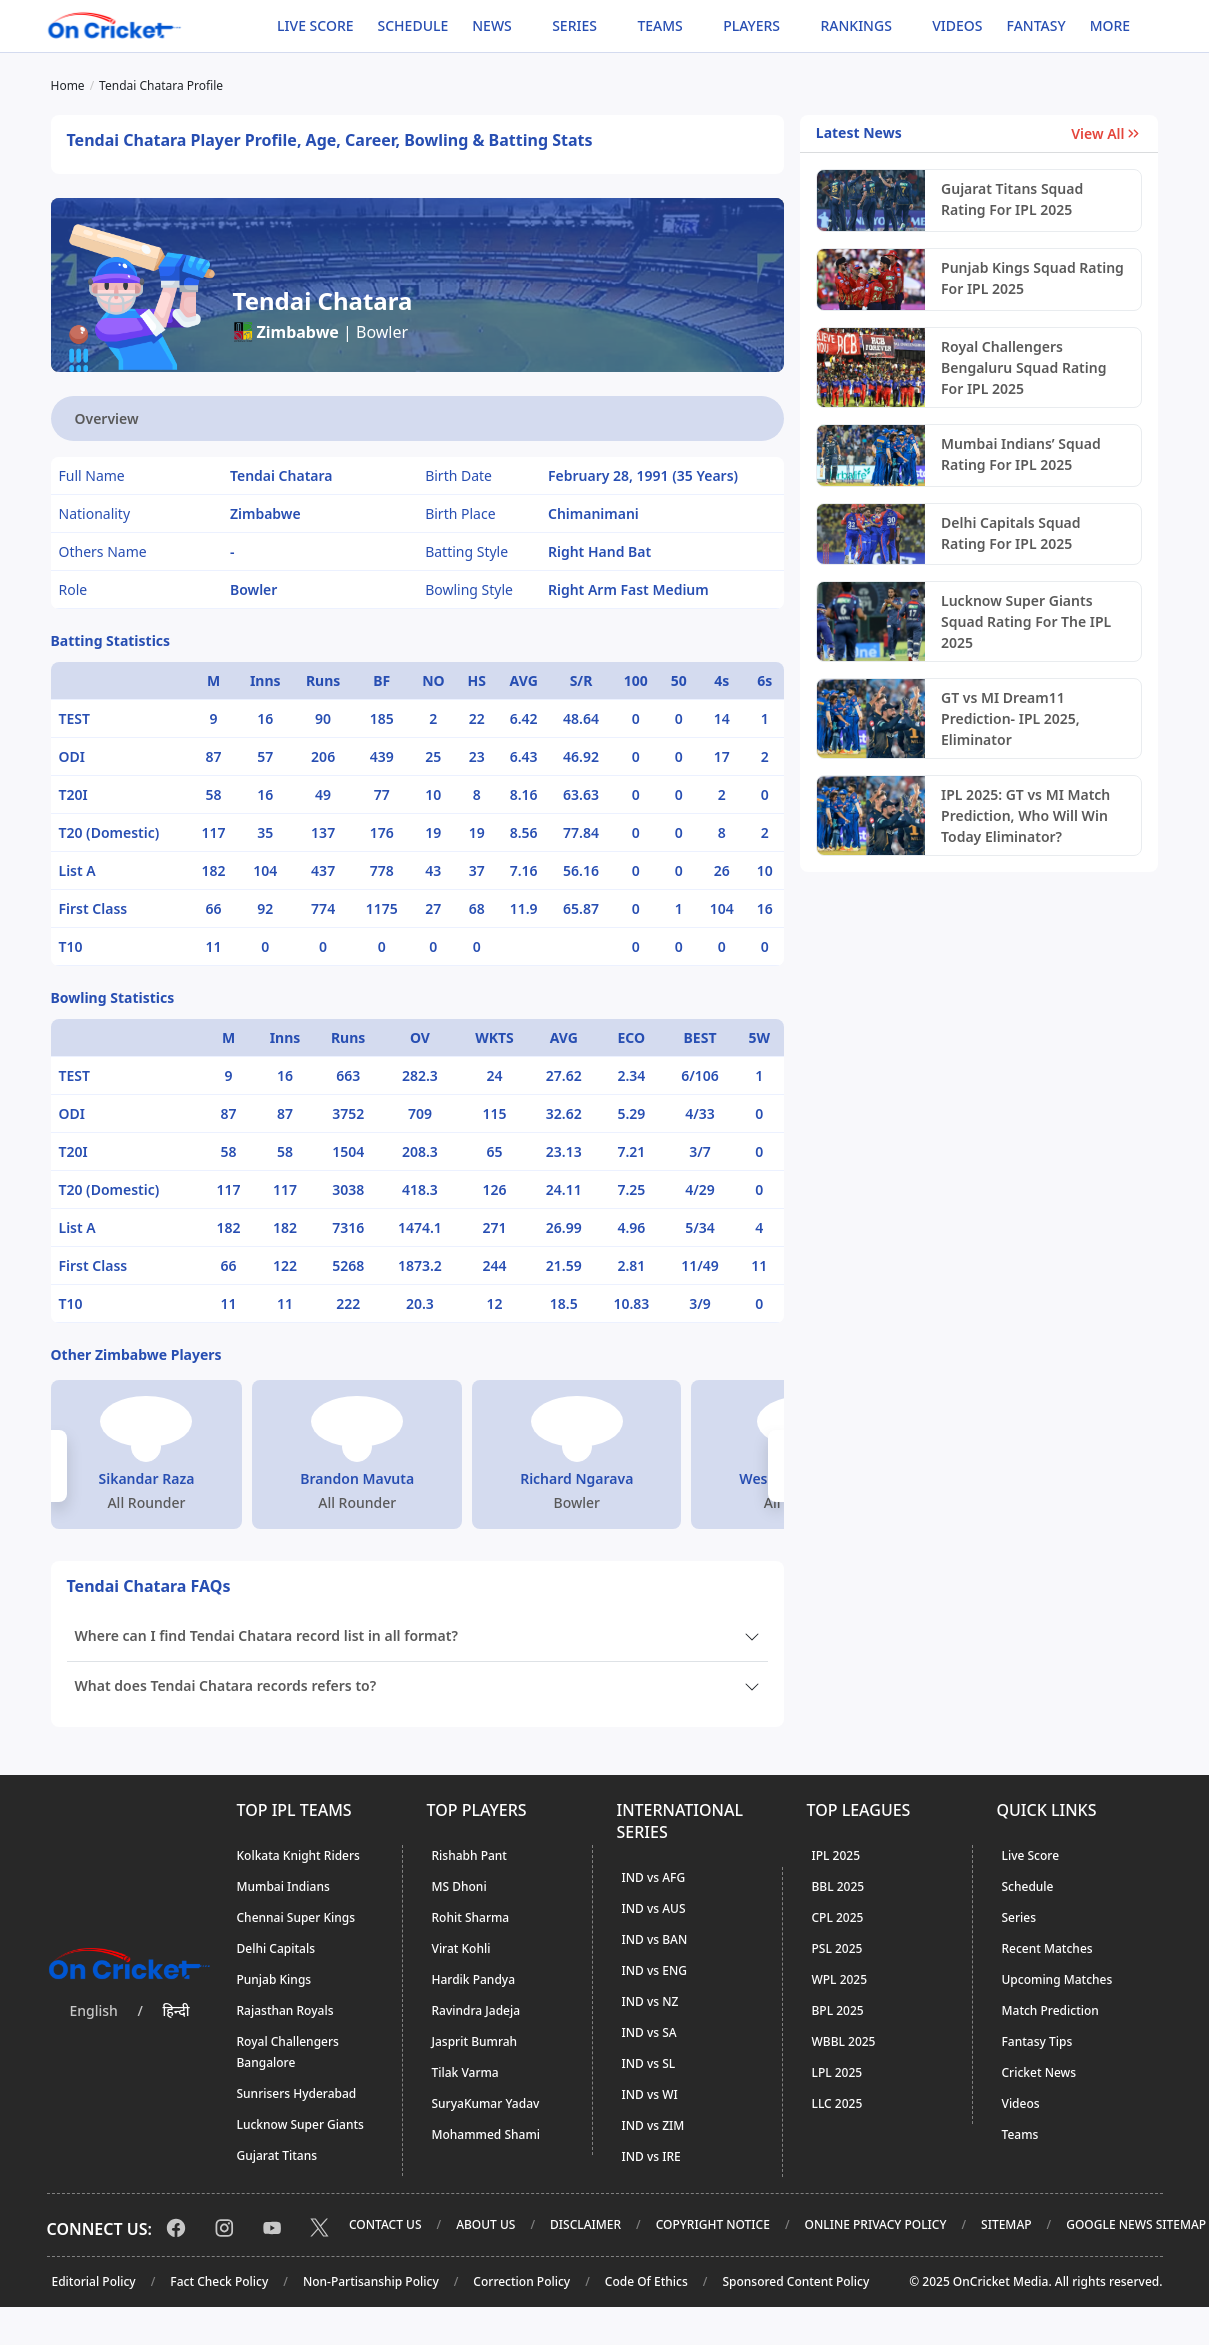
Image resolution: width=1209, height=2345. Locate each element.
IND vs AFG (654, 1877)
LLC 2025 (837, 2103)
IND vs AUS (654, 1908)
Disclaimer (585, 2224)
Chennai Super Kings (296, 1917)
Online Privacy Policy (876, 2224)
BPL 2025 (838, 2010)
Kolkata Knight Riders (298, 1855)
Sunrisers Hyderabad (297, 2093)
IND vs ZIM (653, 2125)
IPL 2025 (836, 1855)
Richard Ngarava (576, 1478)
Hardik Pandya (474, 1979)
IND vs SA (649, 2032)
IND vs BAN (655, 1939)
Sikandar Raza (147, 1478)
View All (1106, 133)
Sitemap (1006, 2224)
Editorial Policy (94, 2281)
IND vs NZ (650, 2001)
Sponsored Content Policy (795, 2281)
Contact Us (385, 2224)
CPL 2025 (838, 1917)
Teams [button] (659, 25)
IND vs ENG (654, 1970)
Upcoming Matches (1057, 1979)
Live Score (315, 25)
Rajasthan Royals (285, 2010)
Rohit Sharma (471, 1917)
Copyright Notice (713, 2224)
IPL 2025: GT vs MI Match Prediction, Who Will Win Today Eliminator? (1025, 815)
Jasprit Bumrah (475, 2041)
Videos (957, 25)
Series (1019, 1917)
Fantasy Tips (1037, 2041)
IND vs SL (649, 2063)
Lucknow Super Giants (300, 2124)
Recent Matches (1047, 1948)
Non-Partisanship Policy (371, 2281)
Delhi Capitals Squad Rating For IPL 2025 (1011, 533)
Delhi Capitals (276, 1948)
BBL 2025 (838, 1886)
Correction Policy (521, 2281)
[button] (59, 1466)
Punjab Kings (274, 1979)
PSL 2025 (837, 1948)
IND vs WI (650, 2094)
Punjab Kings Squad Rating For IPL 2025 (1032, 278)
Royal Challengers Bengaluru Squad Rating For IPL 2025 (1023, 367)
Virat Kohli (461, 1948)
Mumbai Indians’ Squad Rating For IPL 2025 (1021, 454)
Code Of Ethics (646, 2281)
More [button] (1110, 25)
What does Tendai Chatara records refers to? (226, 1685)
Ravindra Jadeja (476, 2010)
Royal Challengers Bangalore (288, 2052)
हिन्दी (176, 2010)
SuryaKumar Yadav (486, 2103)
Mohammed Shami (486, 2134)
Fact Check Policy (219, 2281)
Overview (107, 418)
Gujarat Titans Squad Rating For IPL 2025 (1012, 199)
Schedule (413, 25)
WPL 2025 (840, 1979)
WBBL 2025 (844, 2041)
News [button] (492, 25)
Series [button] (574, 25)
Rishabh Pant (469, 1855)
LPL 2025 (837, 2072)
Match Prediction (1050, 2010)
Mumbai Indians (283, 1886)
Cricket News (1039, 2072)
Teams (1020, 2134)
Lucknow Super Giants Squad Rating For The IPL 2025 (1026, 621)
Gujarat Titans (277, 2155)
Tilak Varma (465, 2072)
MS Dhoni (459, 1886)
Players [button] (751, 25)
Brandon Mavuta (357, 1478)
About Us (485, 2224)
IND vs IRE (651, 2156)
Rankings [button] (855, 25)
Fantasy (1036, 25)
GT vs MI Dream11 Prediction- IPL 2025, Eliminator (1010, 718)
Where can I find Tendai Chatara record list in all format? (266, 1635)
